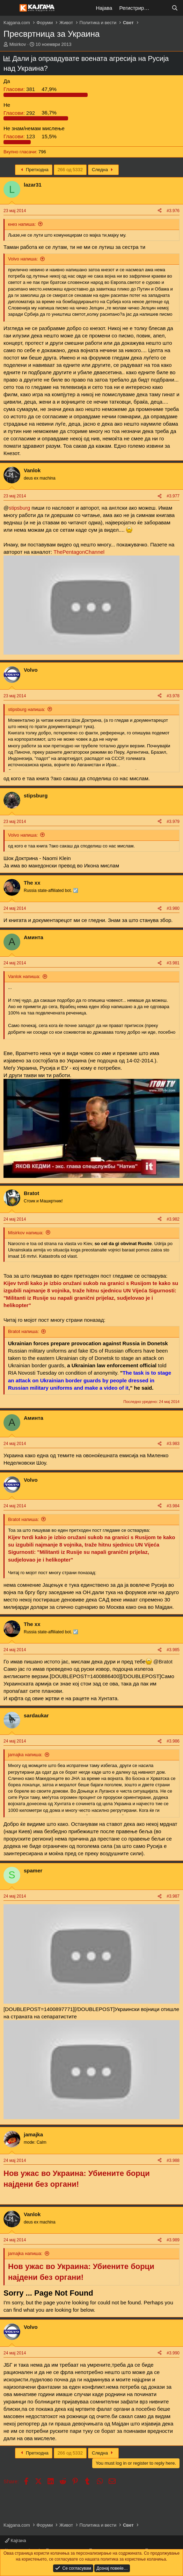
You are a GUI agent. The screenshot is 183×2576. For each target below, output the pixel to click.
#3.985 (173, 1649)
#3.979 (173, 821)
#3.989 (173, 2240)
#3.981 (173, 963)
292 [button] (19, 113)
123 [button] (19, 136)
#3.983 (173, 1443)
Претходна (34, 169)
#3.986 (173, 1741)
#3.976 (173, 210)
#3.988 (173, 2160)
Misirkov (17, 44)
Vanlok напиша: (24, 976)
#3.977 (173, 496)
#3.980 (173, 908)
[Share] (159, 211)
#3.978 (173, 695)
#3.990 (173, 2353)
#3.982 (173, 1219)
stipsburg (19, 508)
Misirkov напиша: (25, 1232)
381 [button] (19, 89)
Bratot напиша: (23, 1331)
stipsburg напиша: (26, 709)
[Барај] (175, 7)
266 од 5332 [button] (70, 169)
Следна (103, 169)
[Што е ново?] (161, 7)
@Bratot (163, 1661)
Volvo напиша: (23, 258)
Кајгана (15, 2540)
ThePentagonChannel (78, 552)
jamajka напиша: (25, 1754)
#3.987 (173, 1896)
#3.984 (173, 1505)
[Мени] (9, 8)
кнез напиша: (22, 224)
